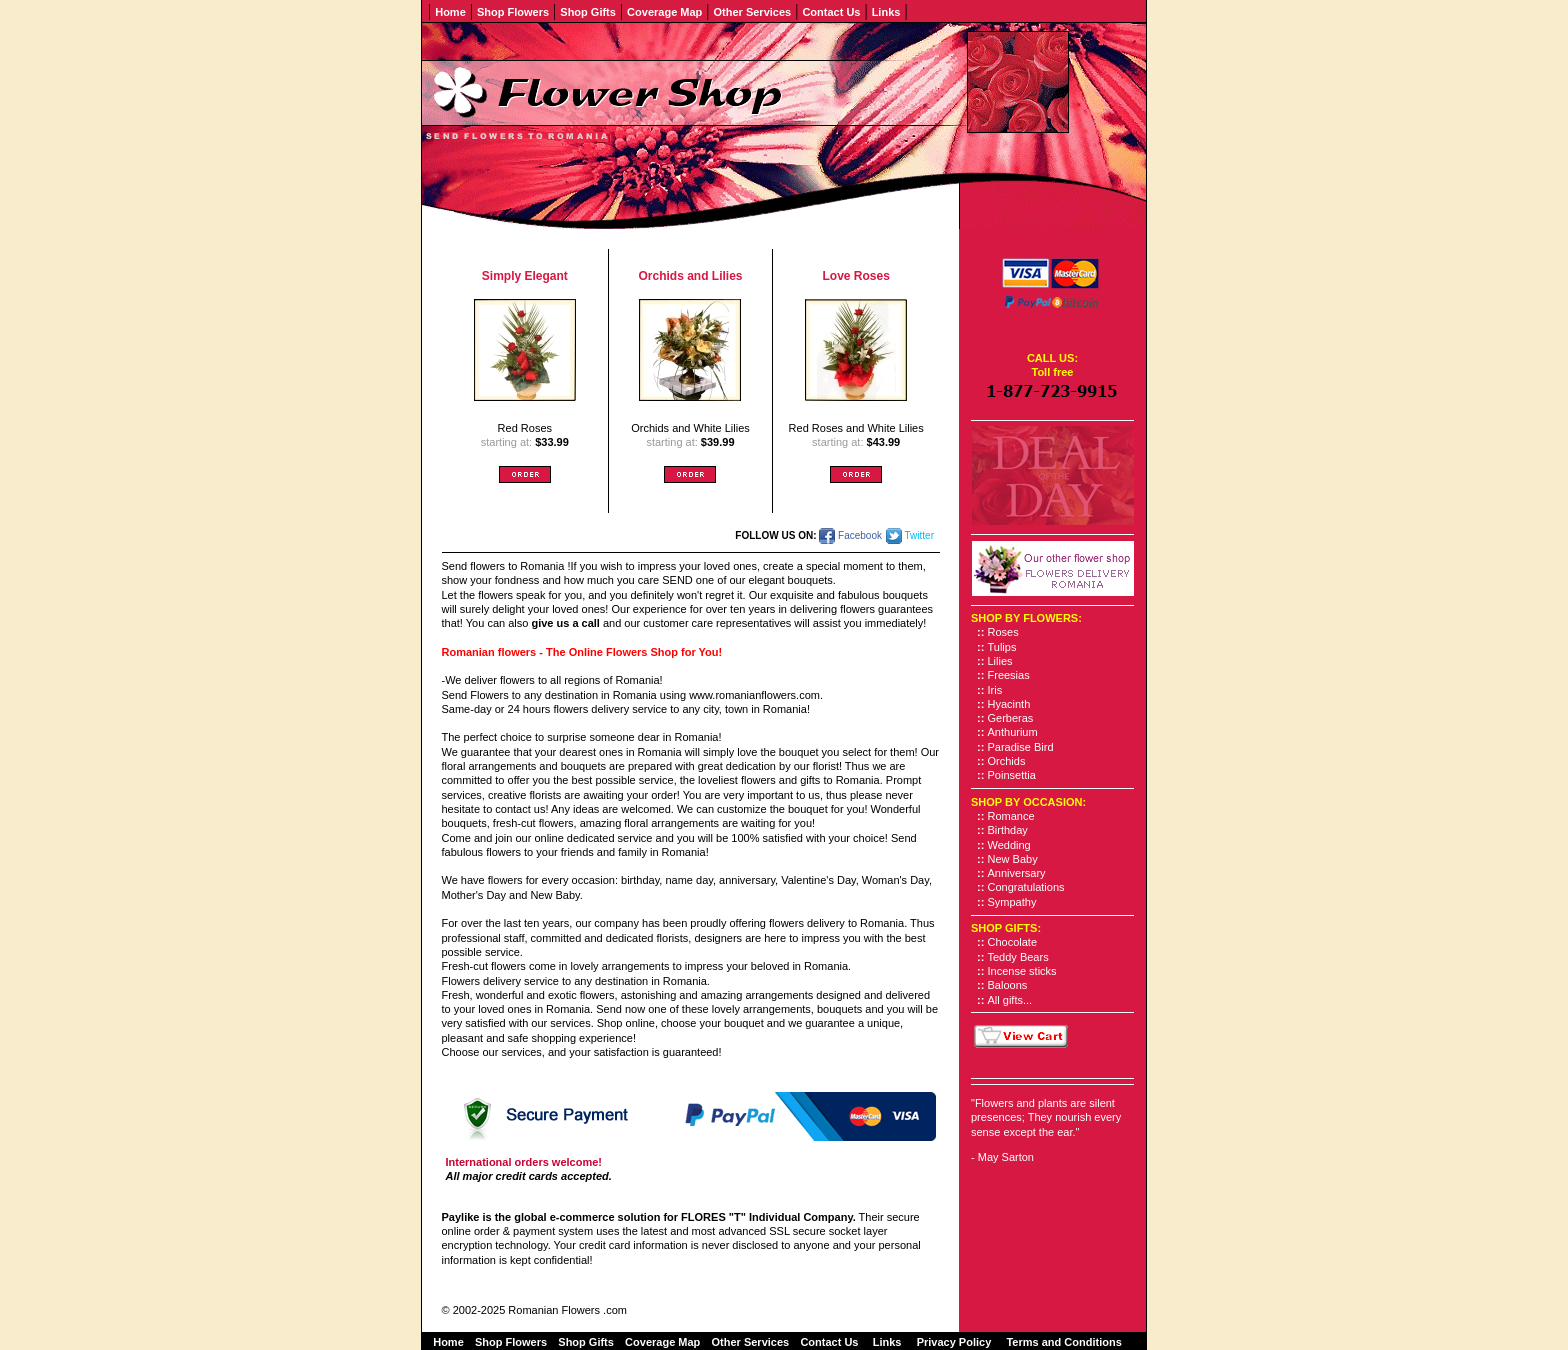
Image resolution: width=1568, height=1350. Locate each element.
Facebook (850, 535)
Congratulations (1026, 887)
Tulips (1002, 647)
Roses (1003, 632)
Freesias (1009, 675)
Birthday (1008, 830)
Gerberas (1011, 718)
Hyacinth (1009, 704)
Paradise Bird (1021, 747)
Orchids (1007, 761)
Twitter (910, 535)
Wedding (1009, 845)
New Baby (1013, 859)
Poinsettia (1012, 775)
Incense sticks (1022, 971)
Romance (1011, 816)
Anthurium (1013, 732)
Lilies (1000, 661)
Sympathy (1012, 902)
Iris (995, 690)
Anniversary (1017, 873)
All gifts (1005, 1000)
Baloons (1008, 985)
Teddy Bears (1018, 957)
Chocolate (1013, 942)
